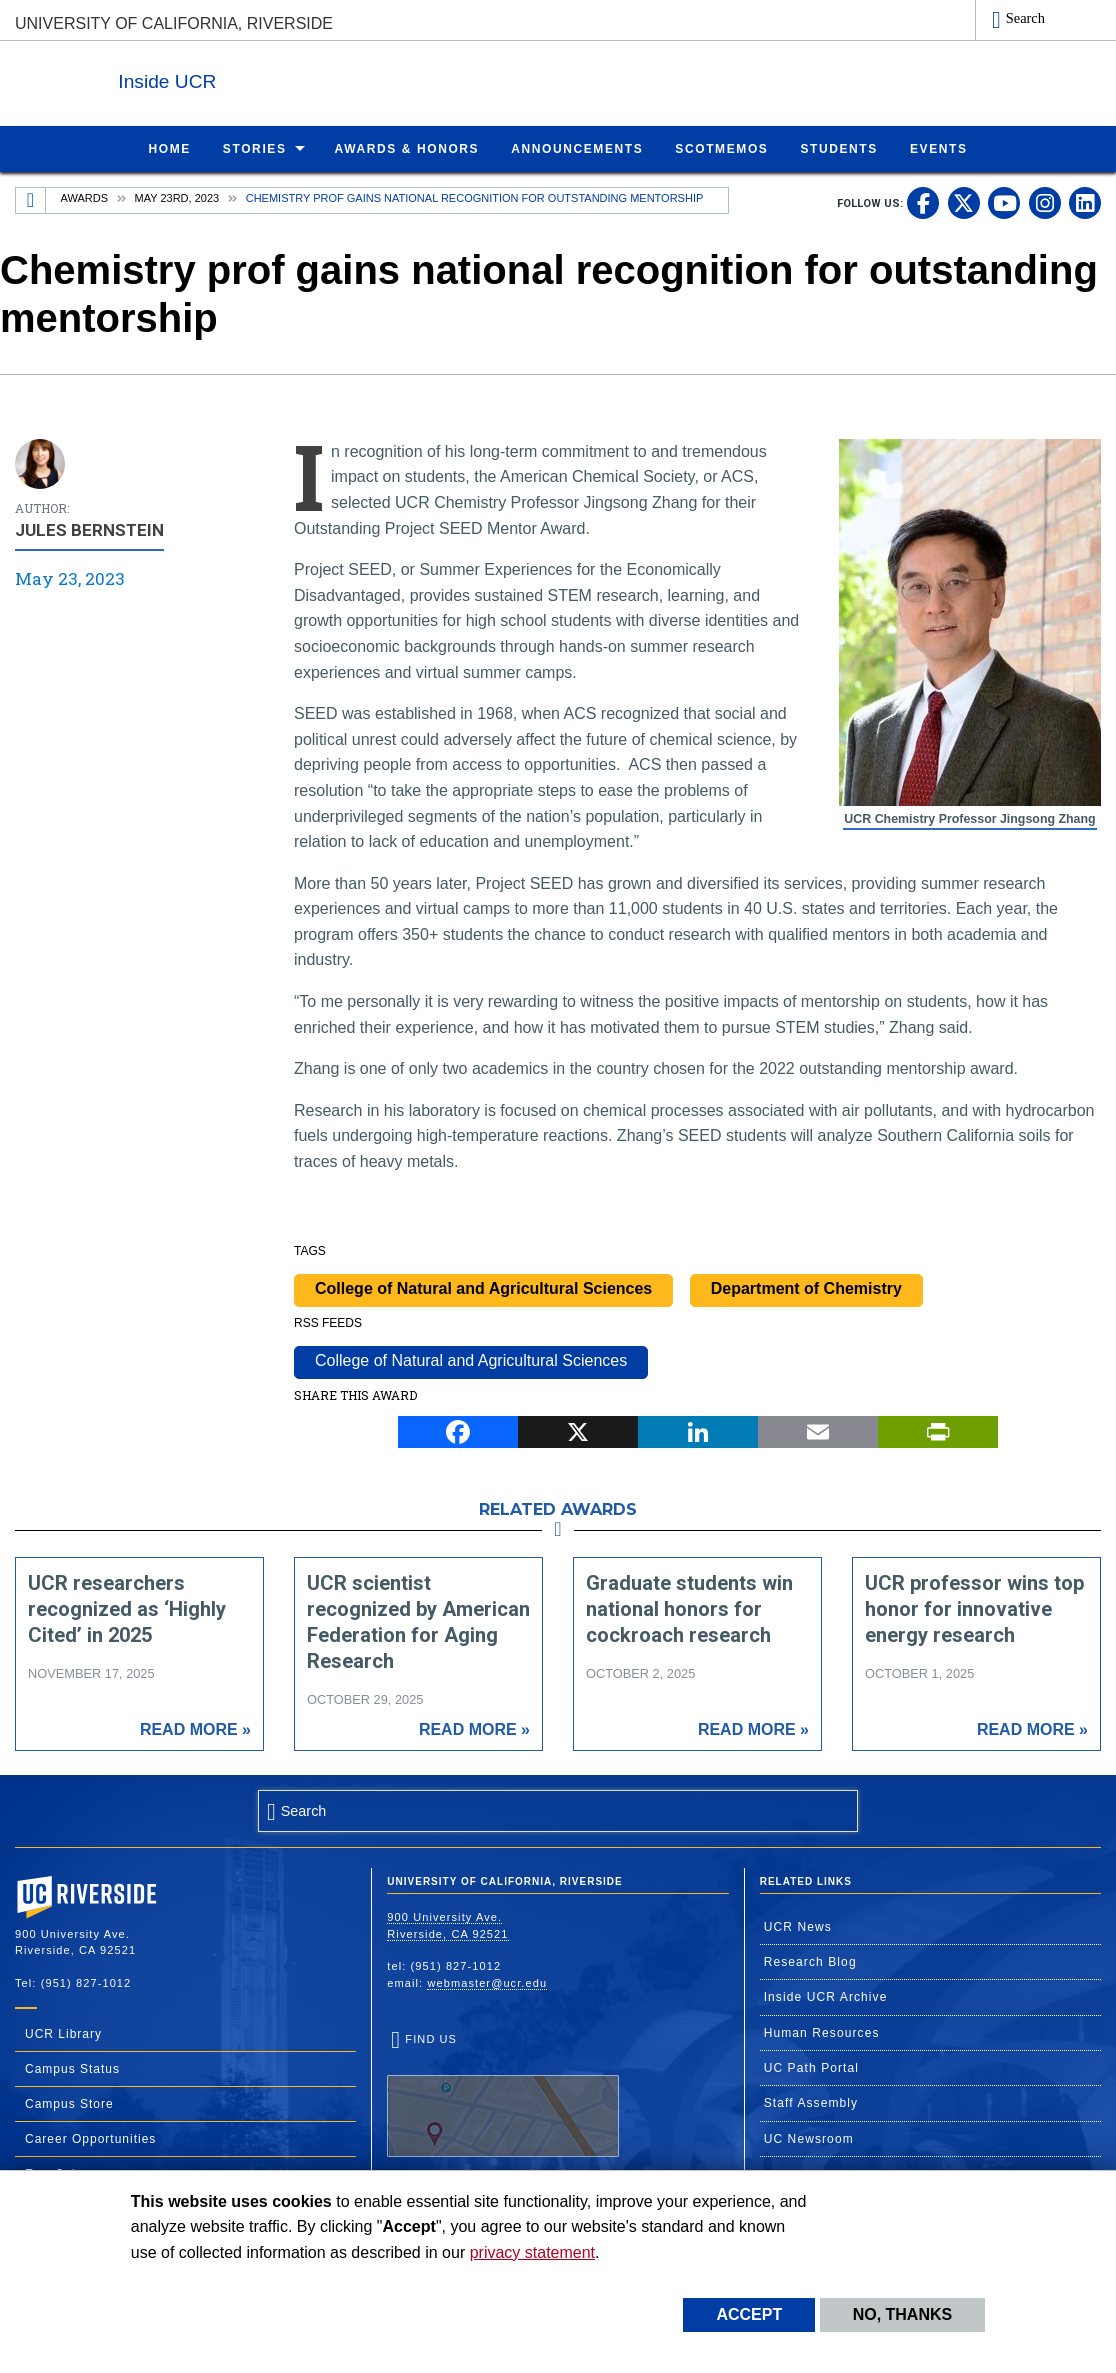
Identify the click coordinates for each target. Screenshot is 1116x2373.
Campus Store (69, 2103)
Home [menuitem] (169, 148)
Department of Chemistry (806, 1287)
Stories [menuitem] (255, 148)
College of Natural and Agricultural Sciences (483, 1287)
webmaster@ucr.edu (487, 1982)
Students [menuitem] (838, 148)
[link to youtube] (1004, 202)
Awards (84, 197)
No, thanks (903, 2314)
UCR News (798, 1926)
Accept (749, 2314)
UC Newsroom (809, 2138)
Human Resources (822, 2032)
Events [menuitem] (939, 148)
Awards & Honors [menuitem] (407, 148)
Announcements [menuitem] (577, 148)
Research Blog (810, 1961)
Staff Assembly (811, 2102)
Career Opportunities (90, 2138)
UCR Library (63, 2033)
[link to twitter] (964, 202)
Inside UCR (259, 78)
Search (1025, 18)
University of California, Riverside (174, 23)
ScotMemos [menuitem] (721, 148)
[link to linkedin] (1085, 202)
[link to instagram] (1045, 202)
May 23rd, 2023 (177, 197)
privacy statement (532, 2252)
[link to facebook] (923, 202)
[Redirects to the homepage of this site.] (31, 200)
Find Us (503, 2094)
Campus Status (72, 2068)
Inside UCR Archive (826, 1996)
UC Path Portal (811, 2067)
